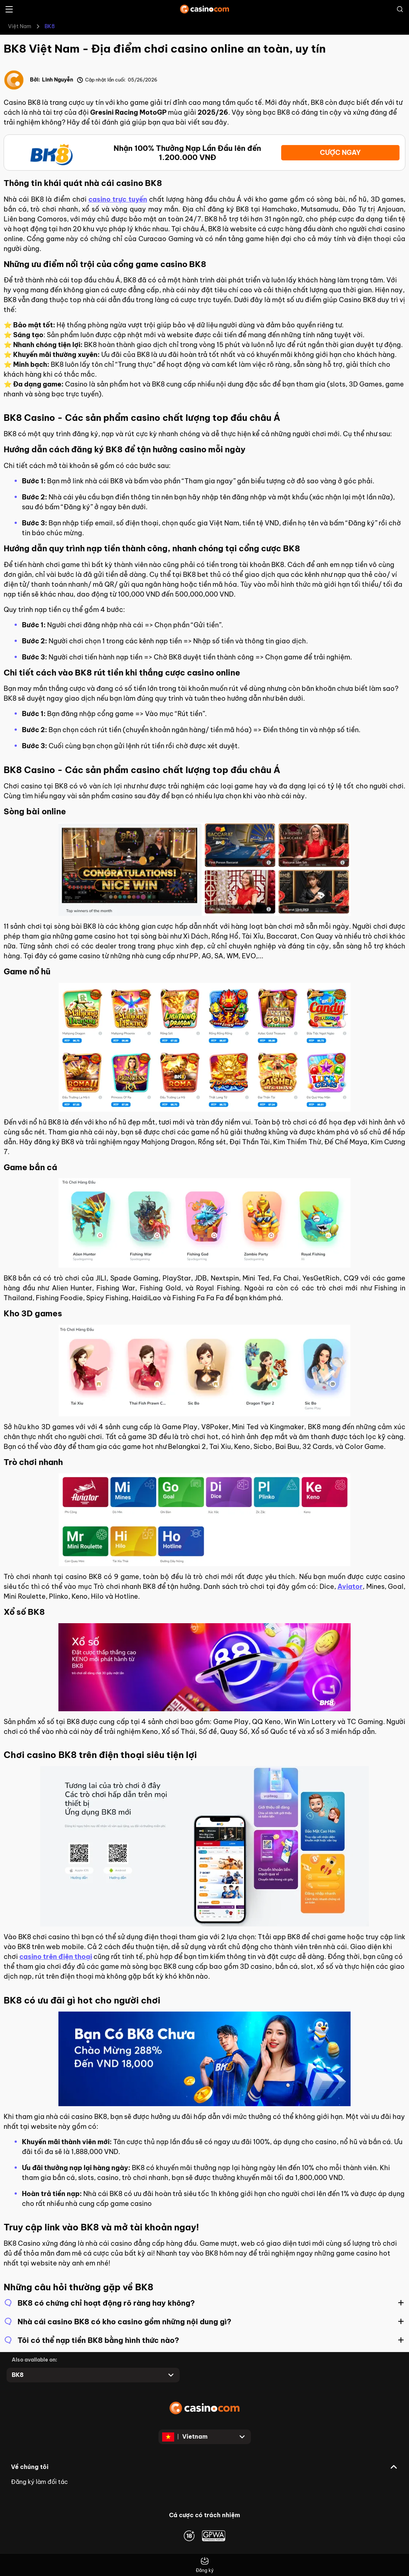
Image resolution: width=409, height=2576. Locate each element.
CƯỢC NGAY (340, 152)
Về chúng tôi (30, 2466)
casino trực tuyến (117, 199)
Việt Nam (19, 26)
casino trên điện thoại (55, 1957)
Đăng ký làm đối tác (39, 2481)
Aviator (350, 1586)
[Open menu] (9, 9)
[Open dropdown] (93, 2375)
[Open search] (400, 9)
